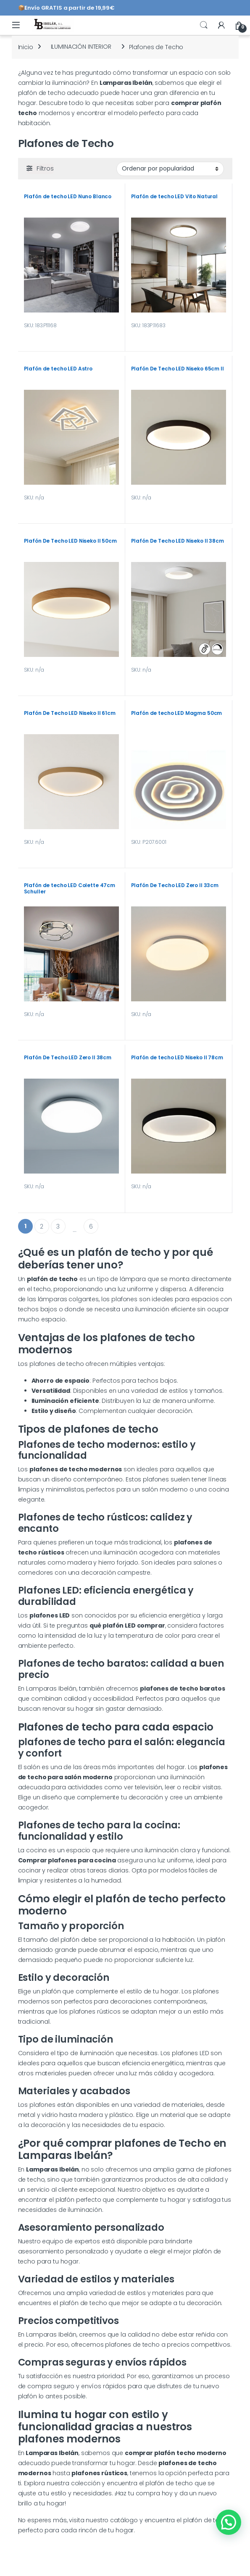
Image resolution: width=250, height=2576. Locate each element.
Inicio (25, 46)
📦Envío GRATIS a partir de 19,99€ (66, 8)
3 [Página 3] (58, 1226)
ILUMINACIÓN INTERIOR (81, 46)
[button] (228, 2522)
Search (203, 25)
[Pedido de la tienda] (170, 169)
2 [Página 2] (41, 1226)
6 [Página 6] (91, 1226)
